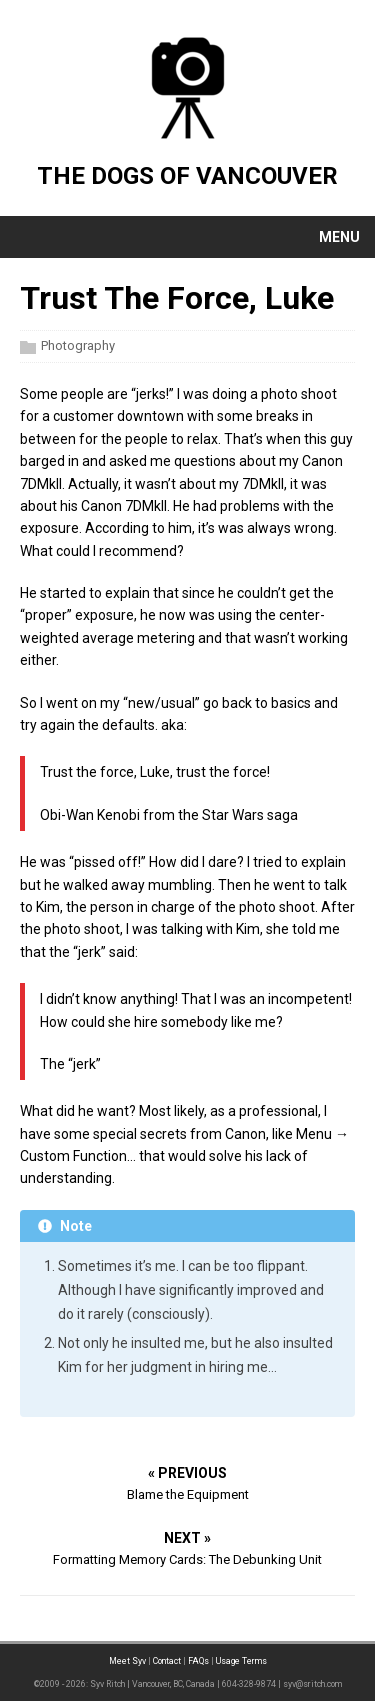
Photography (78, 345)
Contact (167, 1661)
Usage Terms (241, 1661)
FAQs (198, 1661)
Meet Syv (127, 1661)
